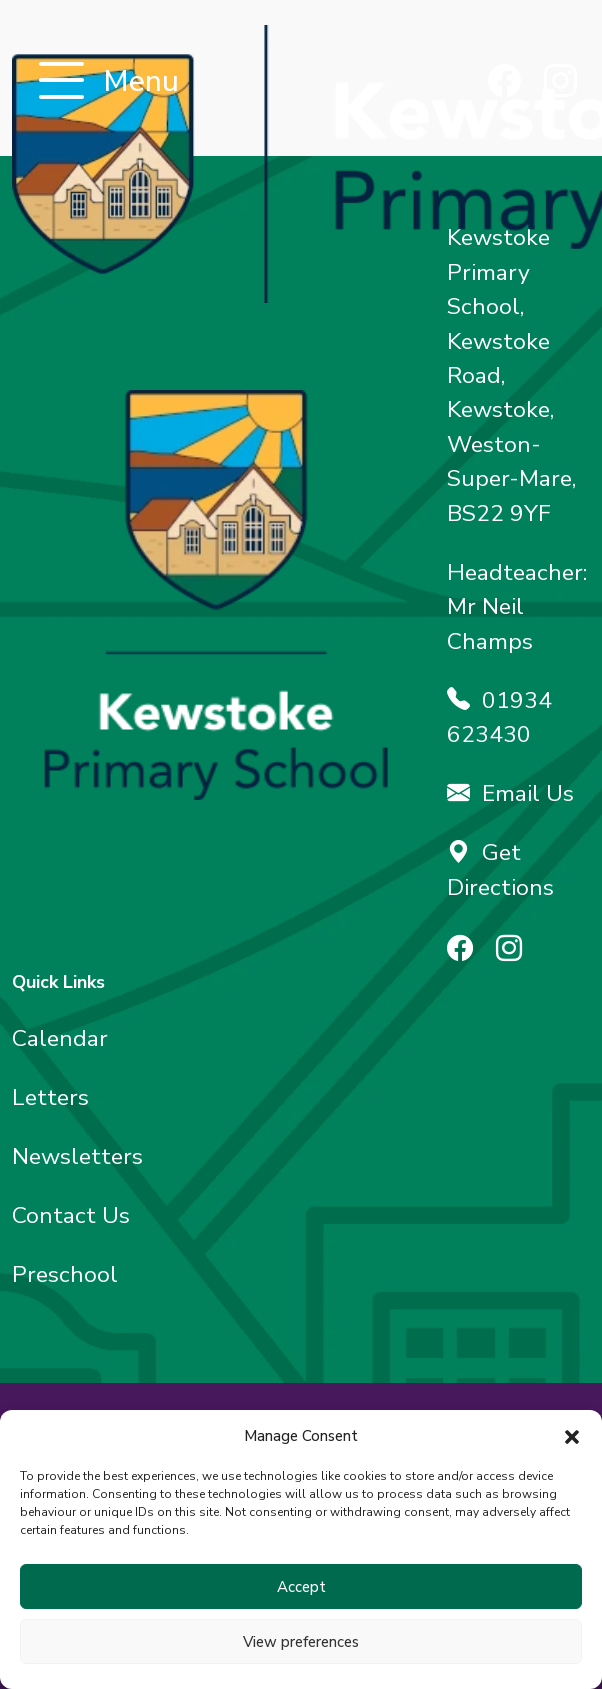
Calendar (60, 1038)
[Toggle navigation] (61, 82)
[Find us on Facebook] (504, 83)
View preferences (301, 1642)
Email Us (510, 793)
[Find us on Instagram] (560, 83)
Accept (301, 1587)
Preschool (65, 1274)
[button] (572, 1436)
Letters (50, 1097)
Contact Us (71, 1215)
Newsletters (77, 1156)
